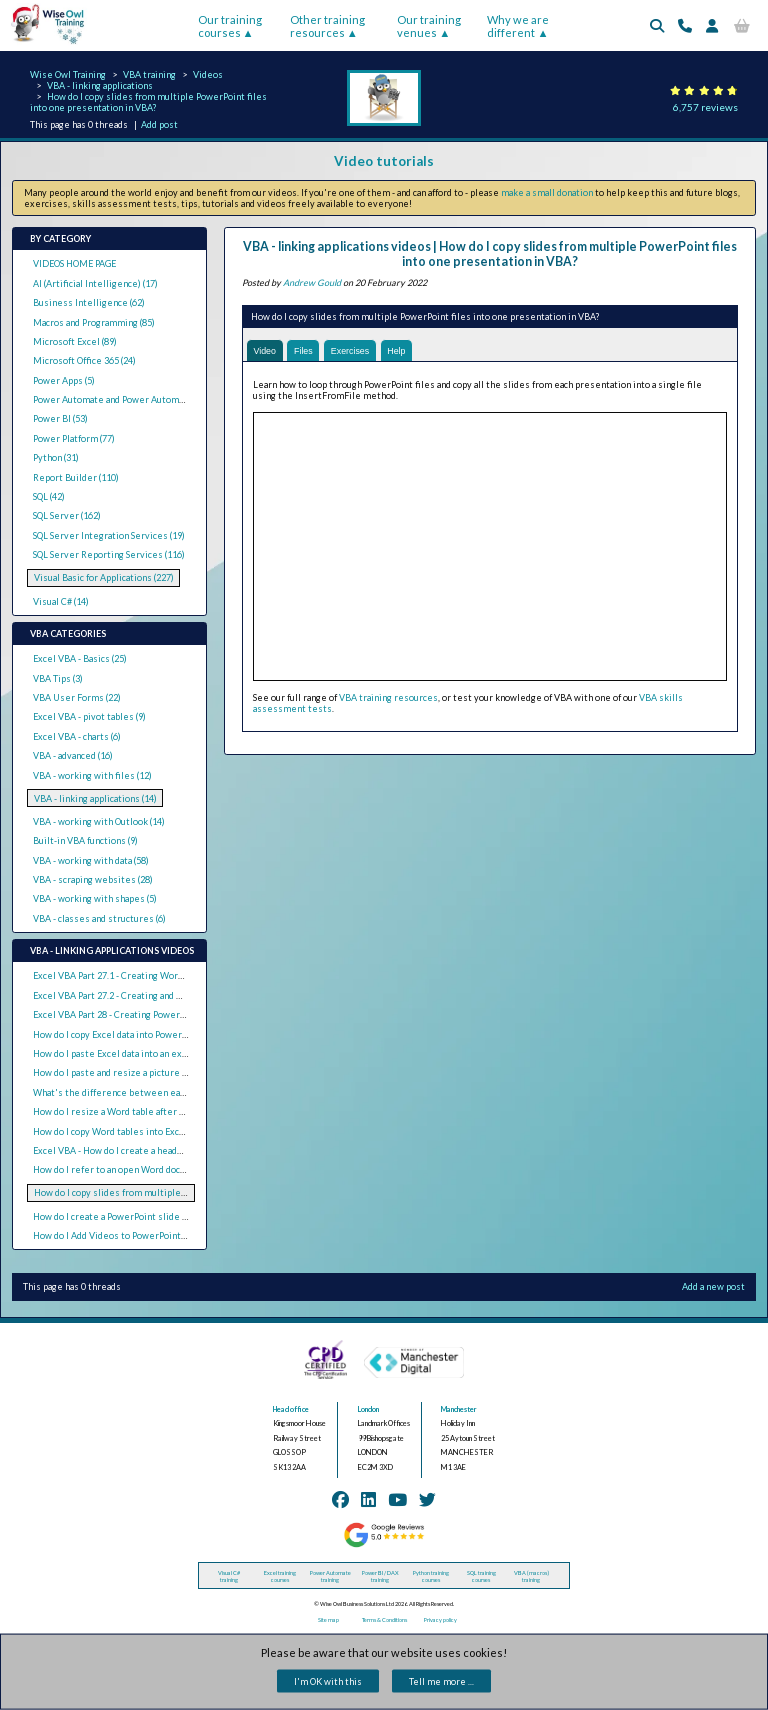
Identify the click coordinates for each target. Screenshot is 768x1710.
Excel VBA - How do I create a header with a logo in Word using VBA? (175, 1150)
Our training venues (429, 26)
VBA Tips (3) (58, 678)
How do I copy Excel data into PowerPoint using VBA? (143, 1034)
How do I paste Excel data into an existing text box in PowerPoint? (171, 1053)
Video (264, 351)
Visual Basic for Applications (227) (104, 577)
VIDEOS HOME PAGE (74, 263)
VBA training (149, 74)
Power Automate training (330, 1576)
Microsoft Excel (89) (75, 341)
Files (303, 351)
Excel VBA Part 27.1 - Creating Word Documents (133, 975)
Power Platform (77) (74, 438)
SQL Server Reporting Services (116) (109, 554)
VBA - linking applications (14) (95, 798)
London (368, 1409)
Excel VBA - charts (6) (77, 736)
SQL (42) (49, 496)
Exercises (351, 351)
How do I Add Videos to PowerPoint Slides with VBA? (143, 1235)
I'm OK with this (328, 1681)
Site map (328, 1619)
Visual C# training (229, 1576)
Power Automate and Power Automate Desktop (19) (141, 399)
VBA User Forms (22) (77, 697)
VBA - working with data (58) (91, 860)
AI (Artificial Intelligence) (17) (95, 283)
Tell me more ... (441, 1681)
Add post (159, 124)
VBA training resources (388, 697)
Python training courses (431, 1576)
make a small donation (547, 192)
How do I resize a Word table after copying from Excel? (147, 1111)
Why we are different (518, 26)
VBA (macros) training (531, 1576)
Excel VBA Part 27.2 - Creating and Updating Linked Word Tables (166, 995)
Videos (208, 74)
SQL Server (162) (67, 515)
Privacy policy (440, 1619)
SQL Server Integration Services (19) (109, 535)
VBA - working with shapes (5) (95, 898)
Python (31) (56, 457)
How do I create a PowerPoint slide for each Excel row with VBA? (168, 1216)
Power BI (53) (60, 418)
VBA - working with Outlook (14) (99, 821)
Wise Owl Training (68, 74)
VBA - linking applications (100, 85)
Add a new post (713, 1286)
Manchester (459, 1409)
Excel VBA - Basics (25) (80, 658)
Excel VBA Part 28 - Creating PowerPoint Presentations (149, 1014)
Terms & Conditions (384, 1619)
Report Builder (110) (76, 477)
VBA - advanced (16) (73, 755)
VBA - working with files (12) (92, 775)
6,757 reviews (705, 107)
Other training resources (327, 26)
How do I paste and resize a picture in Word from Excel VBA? (159, 1072)
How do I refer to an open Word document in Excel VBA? (150, 1169)
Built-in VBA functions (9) (85, 840)
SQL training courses (481, 1576)
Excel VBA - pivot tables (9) (89, 716)
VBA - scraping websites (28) (93, 879)
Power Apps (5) (64, 380)
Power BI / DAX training (380, 1576)
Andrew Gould (312, 282)
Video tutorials (384, 161)
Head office (291, 1409)
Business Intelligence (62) (89, 302)
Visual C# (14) (61, 601)
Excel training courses (280, 1576)
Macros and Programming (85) (94, 322)
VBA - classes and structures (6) (99, 918)
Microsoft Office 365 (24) (84, 360)
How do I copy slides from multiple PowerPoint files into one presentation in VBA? (148, 102)
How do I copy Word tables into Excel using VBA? (135, 1131)
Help (398, 351)
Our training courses (230, 26)
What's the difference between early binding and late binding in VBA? (180, 1092)
